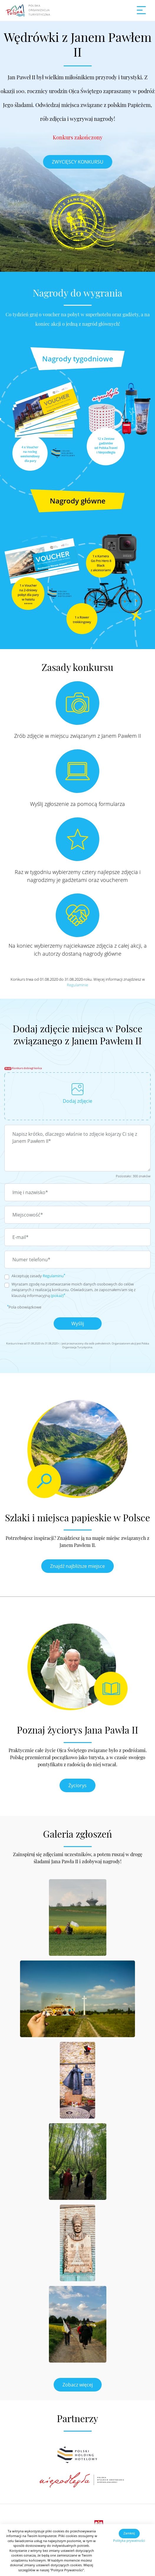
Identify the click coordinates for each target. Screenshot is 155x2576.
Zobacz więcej (77, 2384)
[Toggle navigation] (141, 10)
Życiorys (77, 1785)
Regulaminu (53, 1275)
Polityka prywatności (129, 2540)
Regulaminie (77, 984)
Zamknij (129, 2533)
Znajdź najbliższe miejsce (77, 1566)
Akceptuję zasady (38, 1275)
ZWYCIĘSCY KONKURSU (77, 162)
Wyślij (77, 1323)
